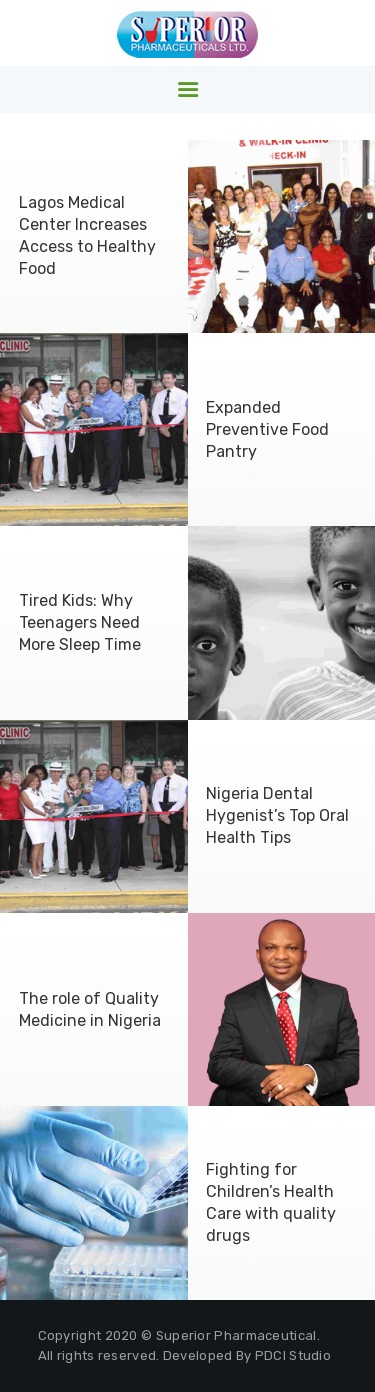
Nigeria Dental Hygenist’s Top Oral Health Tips (277, 815)
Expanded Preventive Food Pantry (267, 429)
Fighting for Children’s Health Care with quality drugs (271, 1202)
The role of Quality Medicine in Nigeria (90, 1009)
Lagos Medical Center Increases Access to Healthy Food (87, 235)
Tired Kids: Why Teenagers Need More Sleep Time (80, 622)
